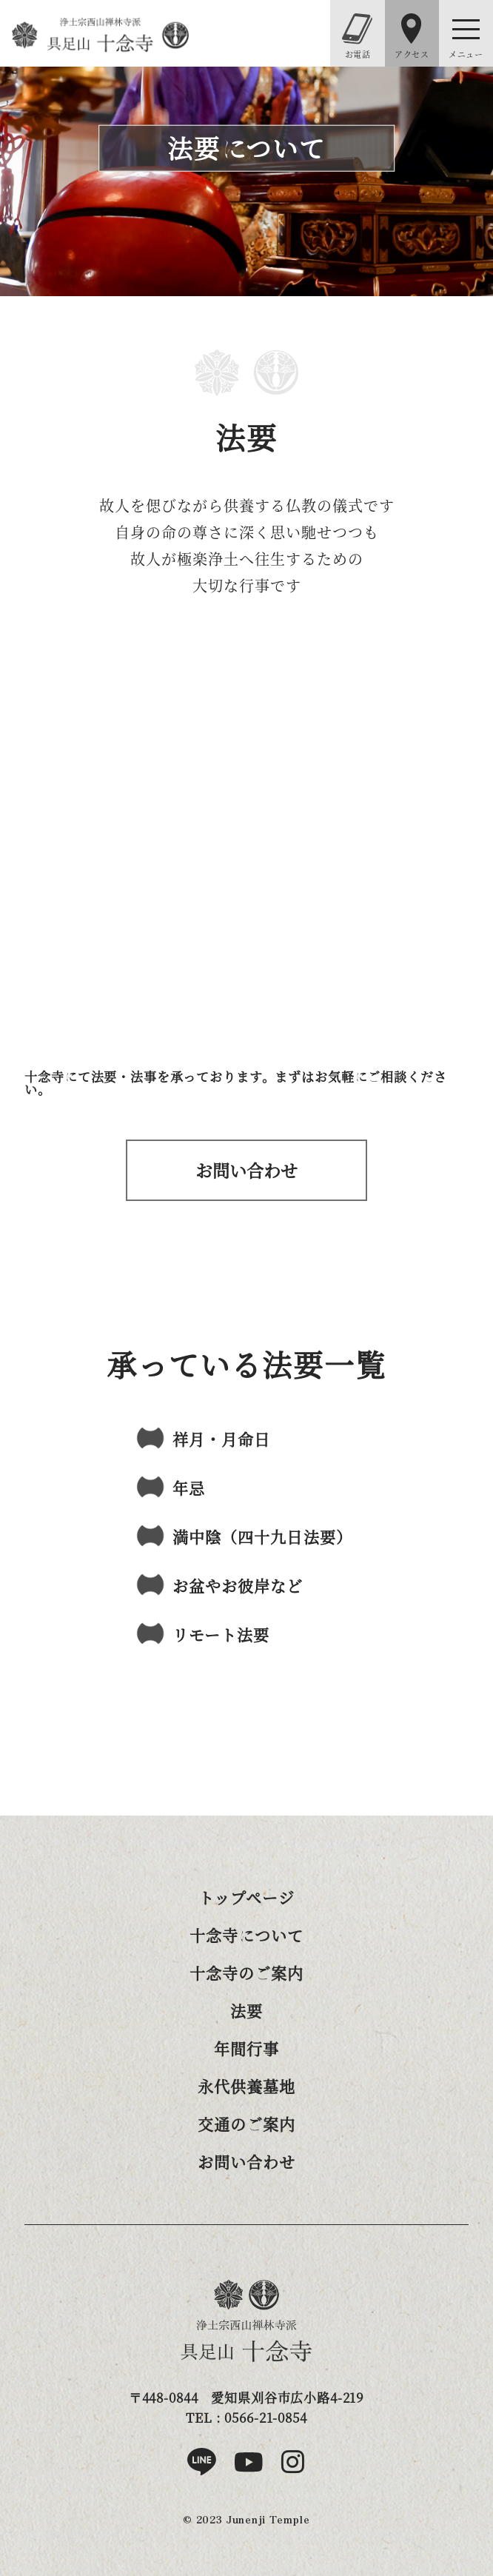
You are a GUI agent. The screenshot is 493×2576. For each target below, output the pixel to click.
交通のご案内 (246, 2123)
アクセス (412, 36)
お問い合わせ (246, 2161)
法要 (246, 2010)
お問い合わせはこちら (246, 1170)
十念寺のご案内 (246, 1972)
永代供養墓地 (246, 2086)
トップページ (246, 1897)
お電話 (357, 36)
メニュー (466, 54)
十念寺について (246, 1935)
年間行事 (246, 2048)
